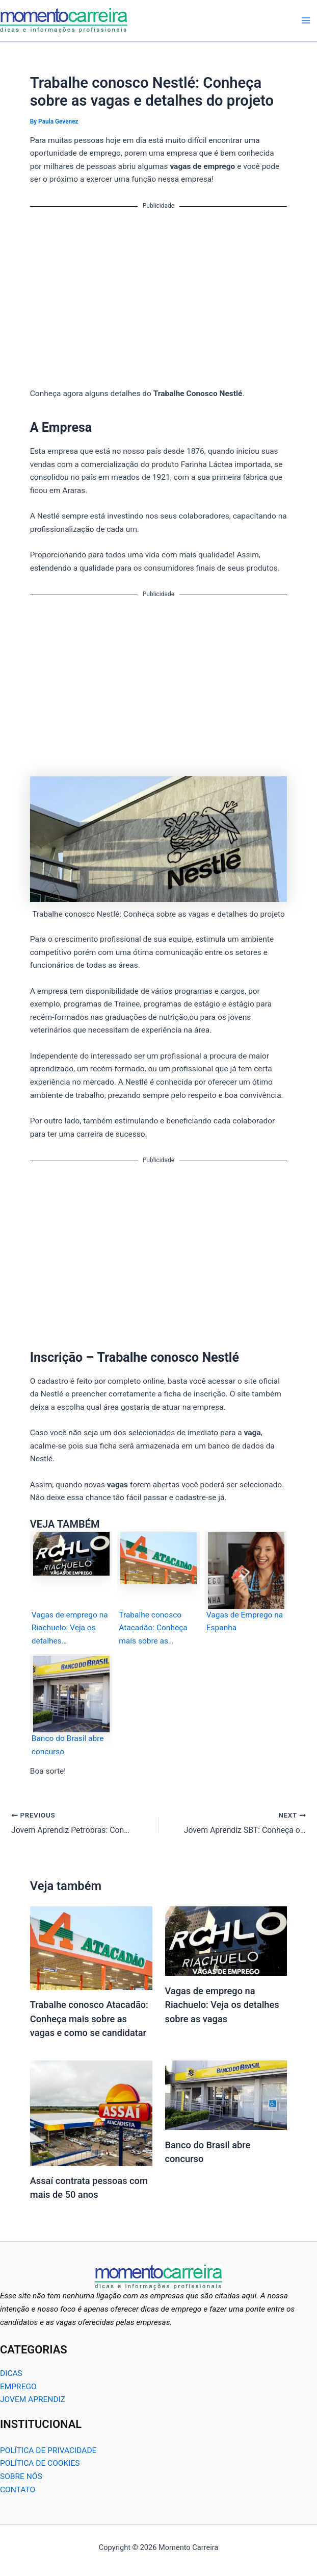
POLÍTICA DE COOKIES (40, 2463)
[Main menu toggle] (306, 20)
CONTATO (17, 2489)
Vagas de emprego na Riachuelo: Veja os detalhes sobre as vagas (222, 2004)
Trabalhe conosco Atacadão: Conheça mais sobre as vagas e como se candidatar (89, 2018)
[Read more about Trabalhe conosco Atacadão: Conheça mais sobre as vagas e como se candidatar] (91, 1947)
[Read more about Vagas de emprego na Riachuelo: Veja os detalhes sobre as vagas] (226, 1940)
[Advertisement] (158, 290)
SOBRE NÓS (21, 2476)
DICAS (11, 2373)
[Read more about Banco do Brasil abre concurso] (226, 2094)
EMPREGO (18, 2386)
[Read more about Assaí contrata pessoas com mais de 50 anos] (91, 2112)
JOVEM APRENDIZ (32, 2399)
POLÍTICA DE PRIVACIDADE (48, 2450)
